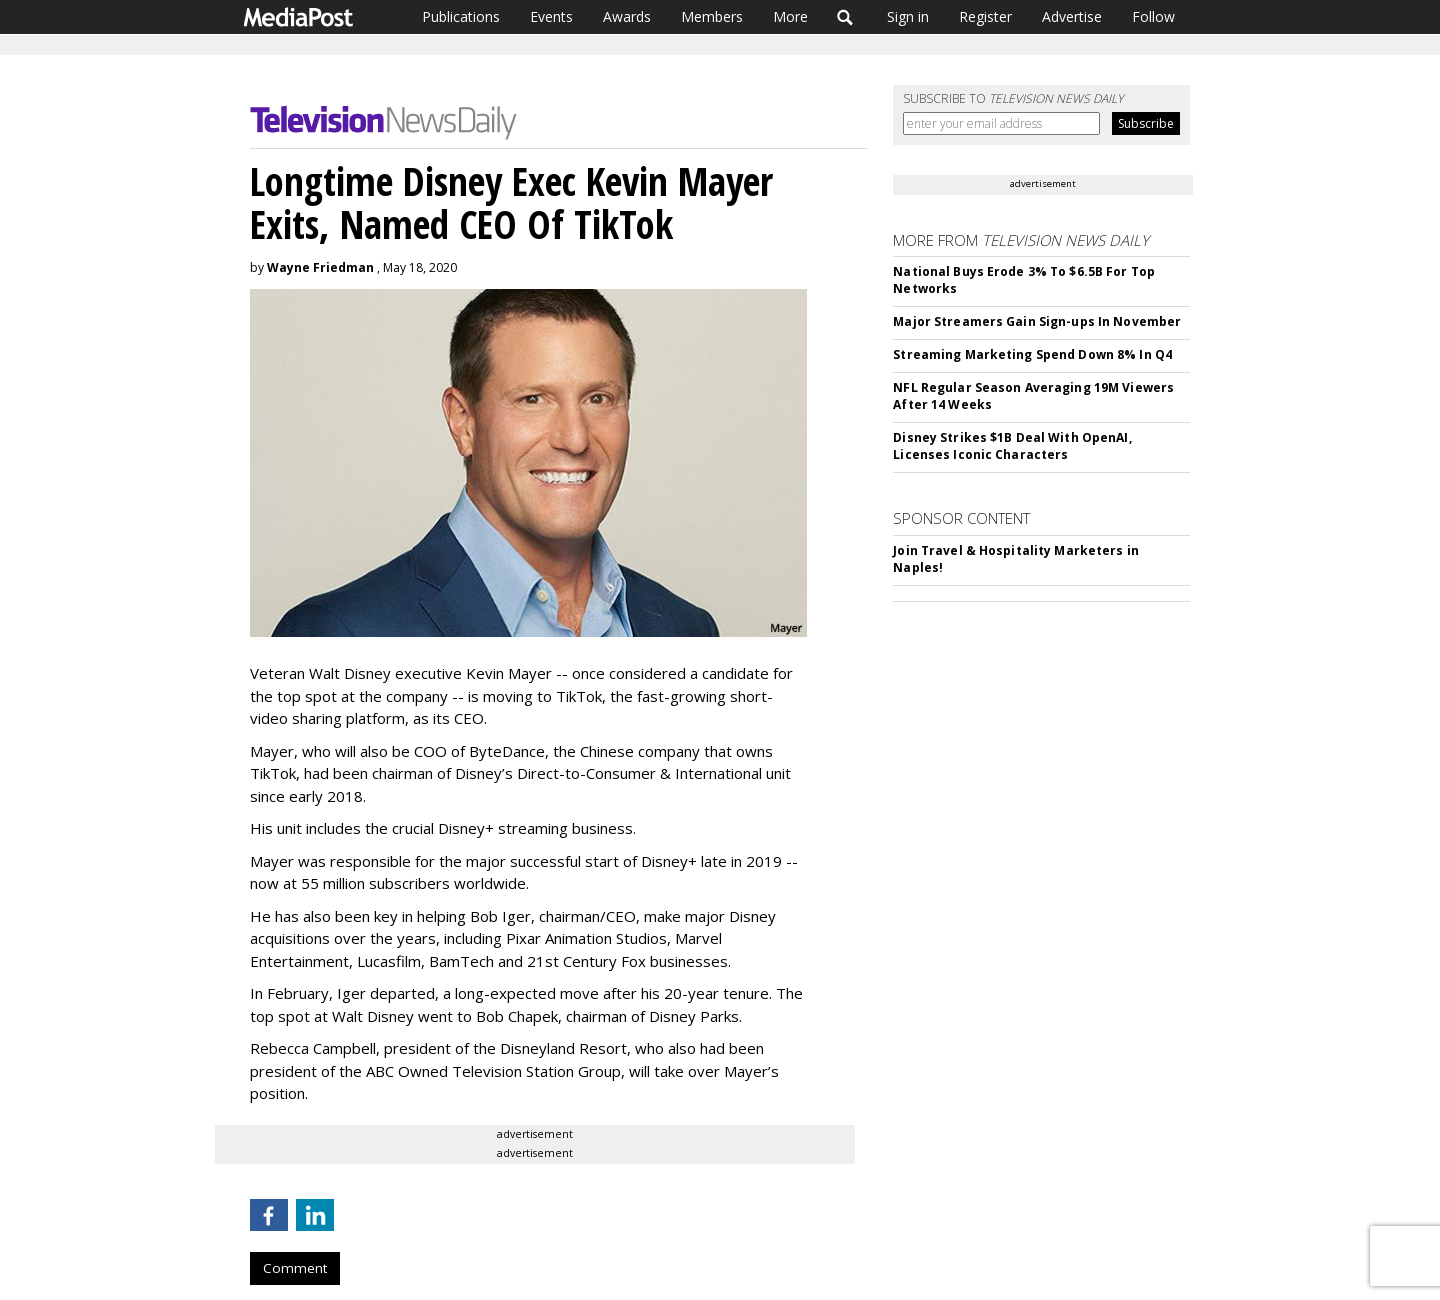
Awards (627, 16)
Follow (1153, 16)
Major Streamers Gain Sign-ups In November (1037, 321)
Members (712, 16)
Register (985, 16)
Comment (295, 1268)
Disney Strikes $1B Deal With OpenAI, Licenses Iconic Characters (1012, 446)
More (790, 16)
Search (845, 17)
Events (551, 16)
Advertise (1072, 16)
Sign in (908, 16)
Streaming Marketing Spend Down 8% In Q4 (1032, 354)
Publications (461, 16)
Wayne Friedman (320, 267)
